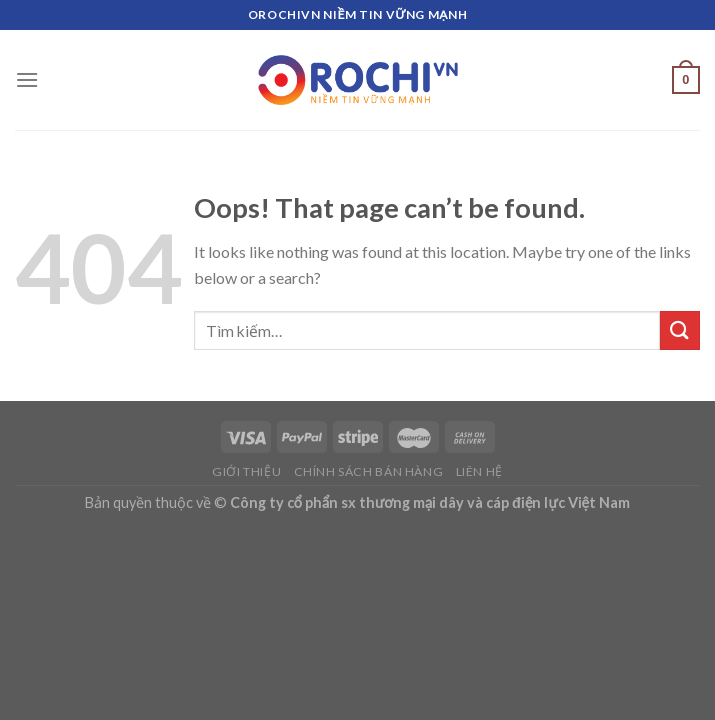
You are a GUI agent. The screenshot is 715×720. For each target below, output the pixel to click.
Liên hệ (479, 471)
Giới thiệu (246, 471)
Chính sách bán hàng (369, 471)
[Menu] (27, 79)
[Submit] (680, 330)
